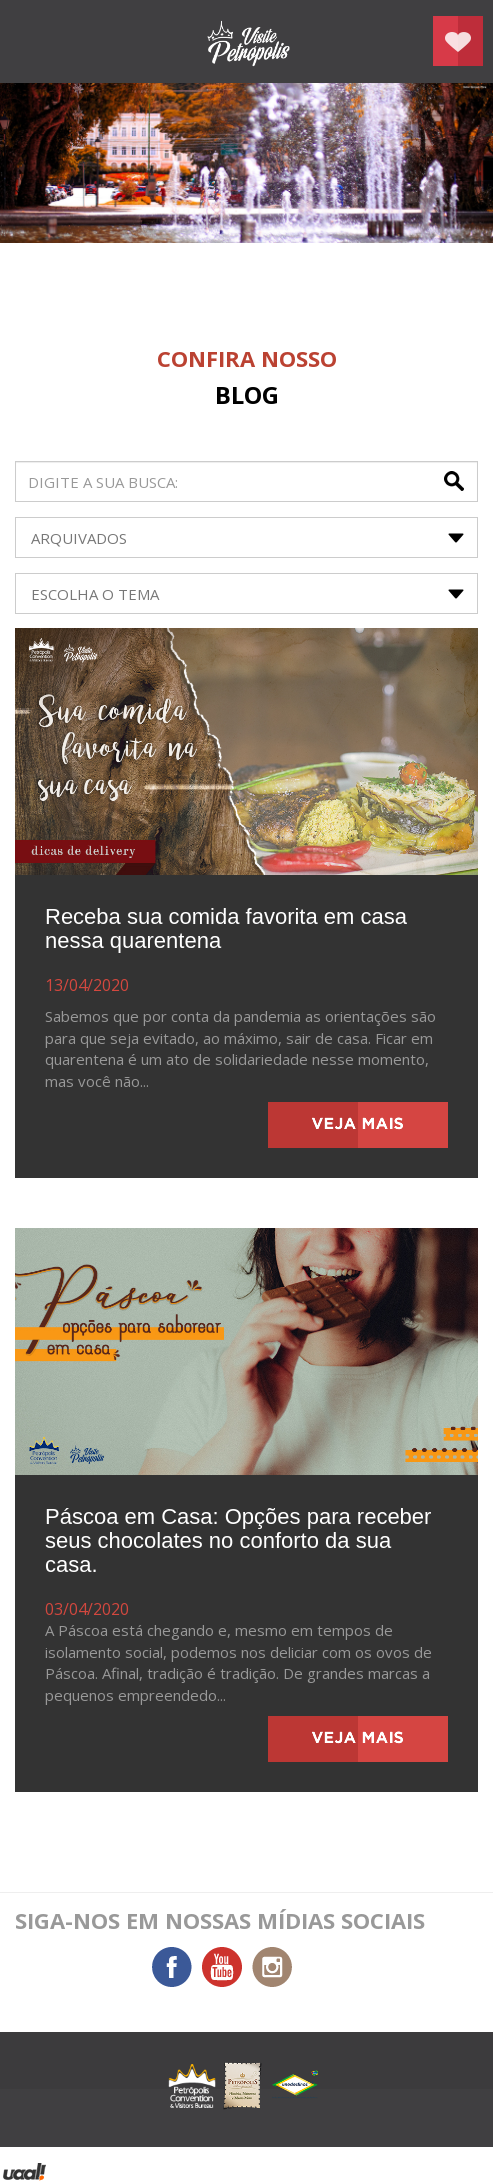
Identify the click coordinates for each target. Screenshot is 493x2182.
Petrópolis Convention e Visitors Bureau (247, 41)
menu (35, 42)
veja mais (358, 1125)
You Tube (222, 1967)
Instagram (272, 1967)
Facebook (172, 1967)
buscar (456, 481)
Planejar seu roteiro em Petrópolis (458, 41)
